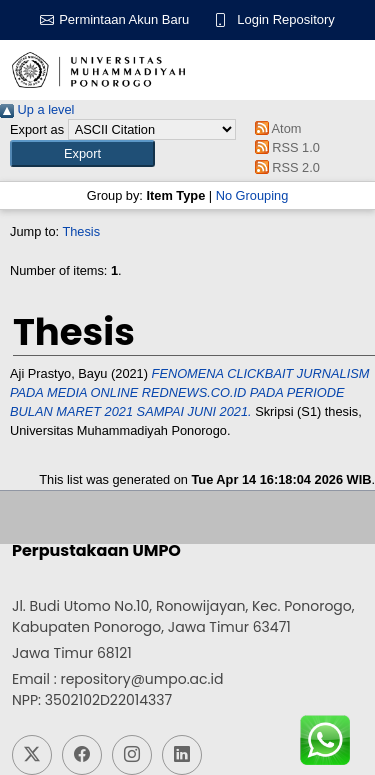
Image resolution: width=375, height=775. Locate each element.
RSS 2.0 (284, 167)
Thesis (81, 231)
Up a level (37, 109)
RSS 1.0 (284, 147)
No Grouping (252, 195)
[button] (82, 153)
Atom (274, 128)
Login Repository (286, 19)
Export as (37, 129)
